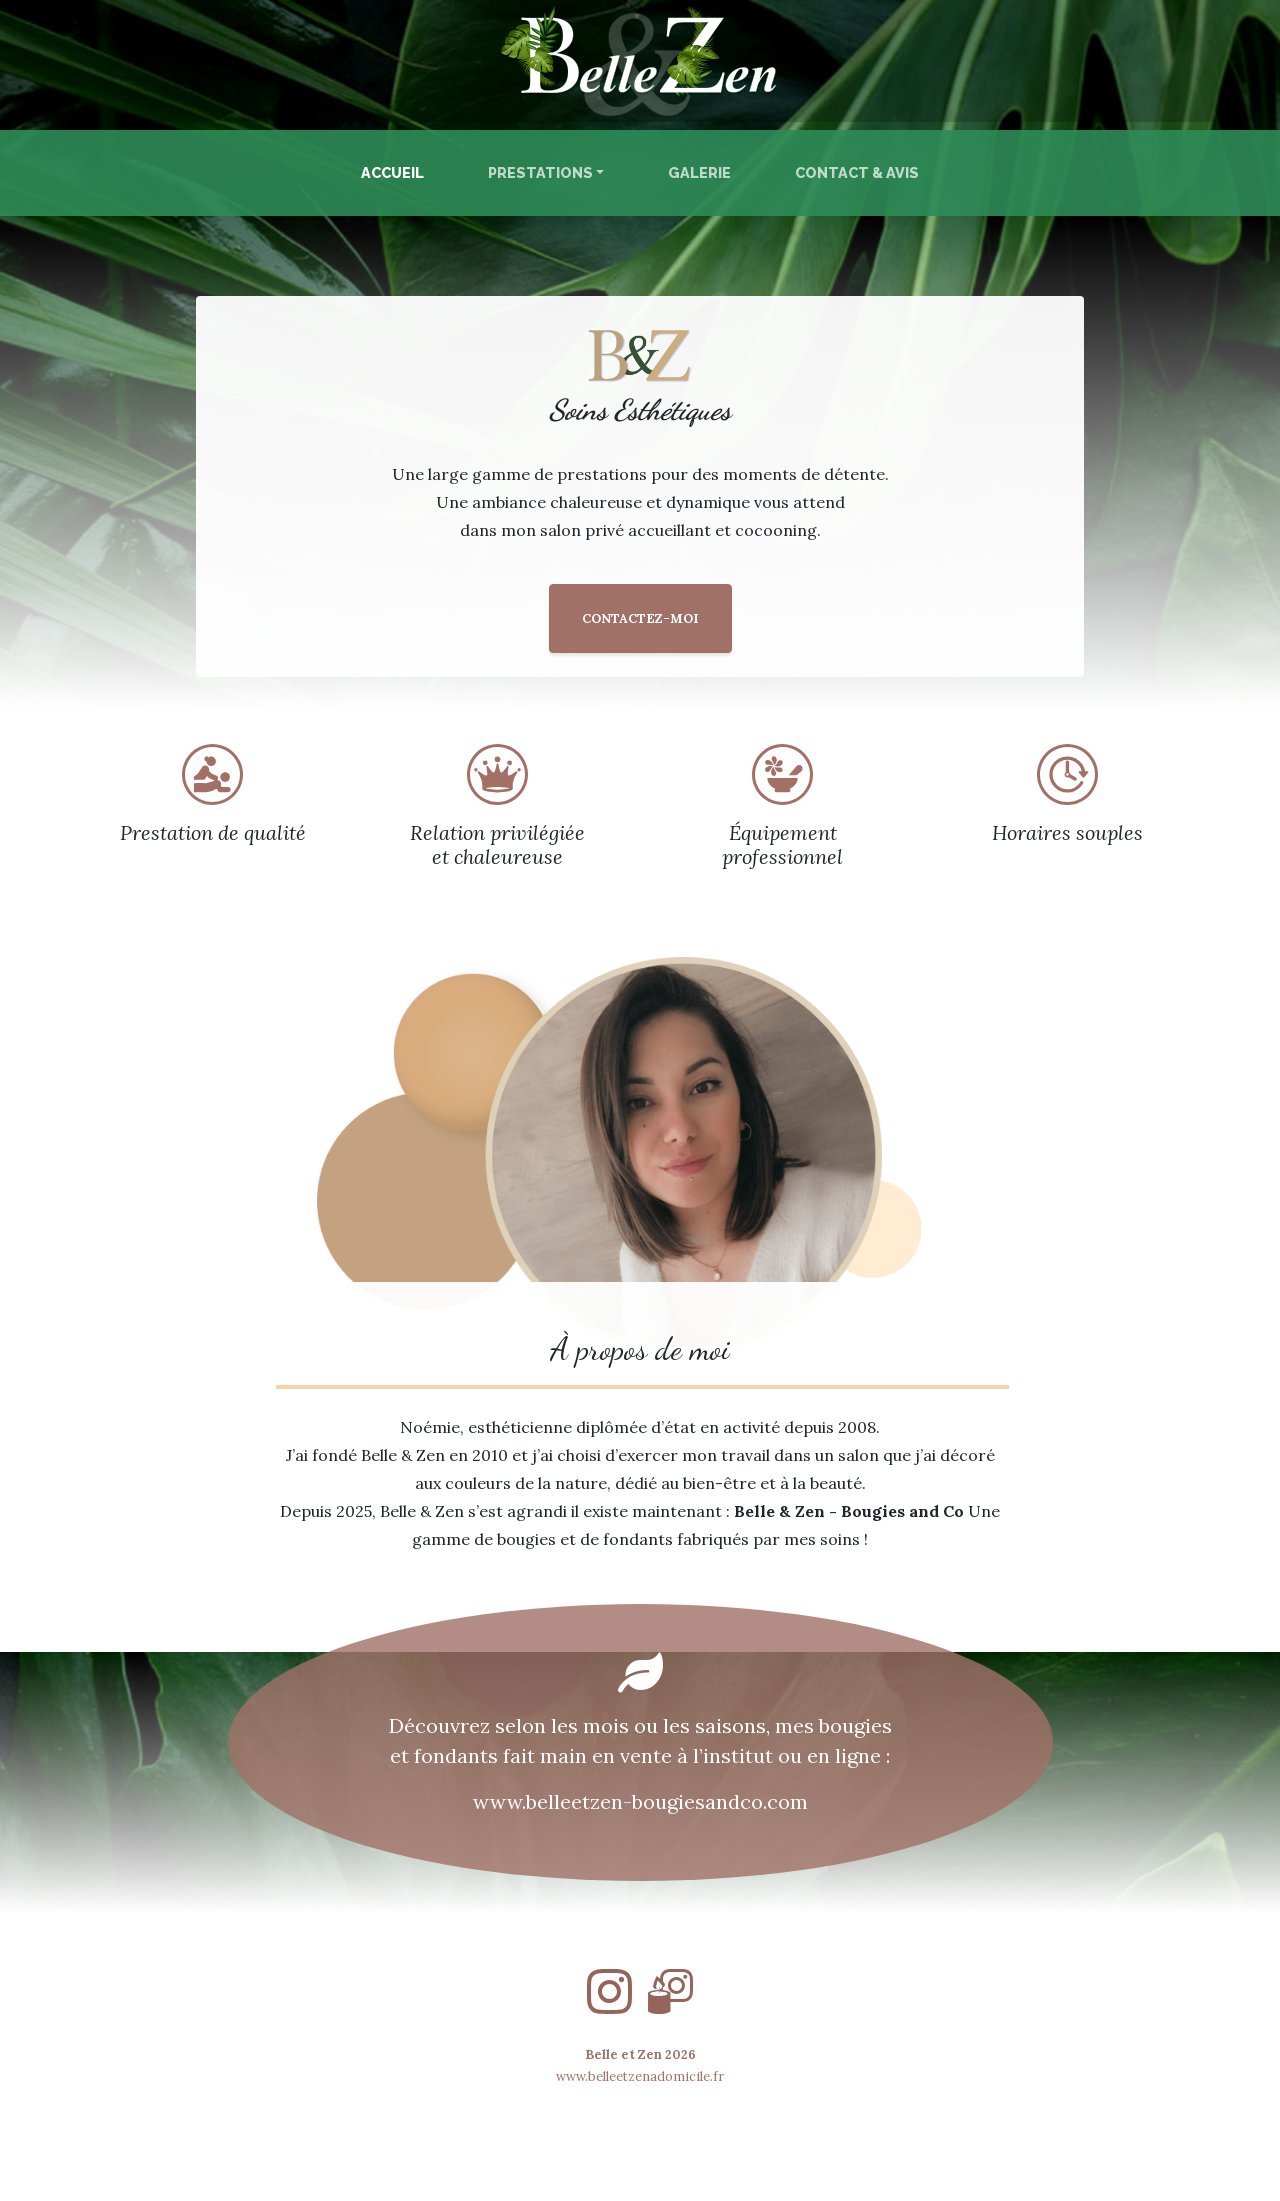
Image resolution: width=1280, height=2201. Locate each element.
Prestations (540, 172)
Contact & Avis (857, 172)
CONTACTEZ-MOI (640, 618)
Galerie (699, 172)
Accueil (396, 171)
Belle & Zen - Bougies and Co (849, 1511)
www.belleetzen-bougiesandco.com (640, 1801)
